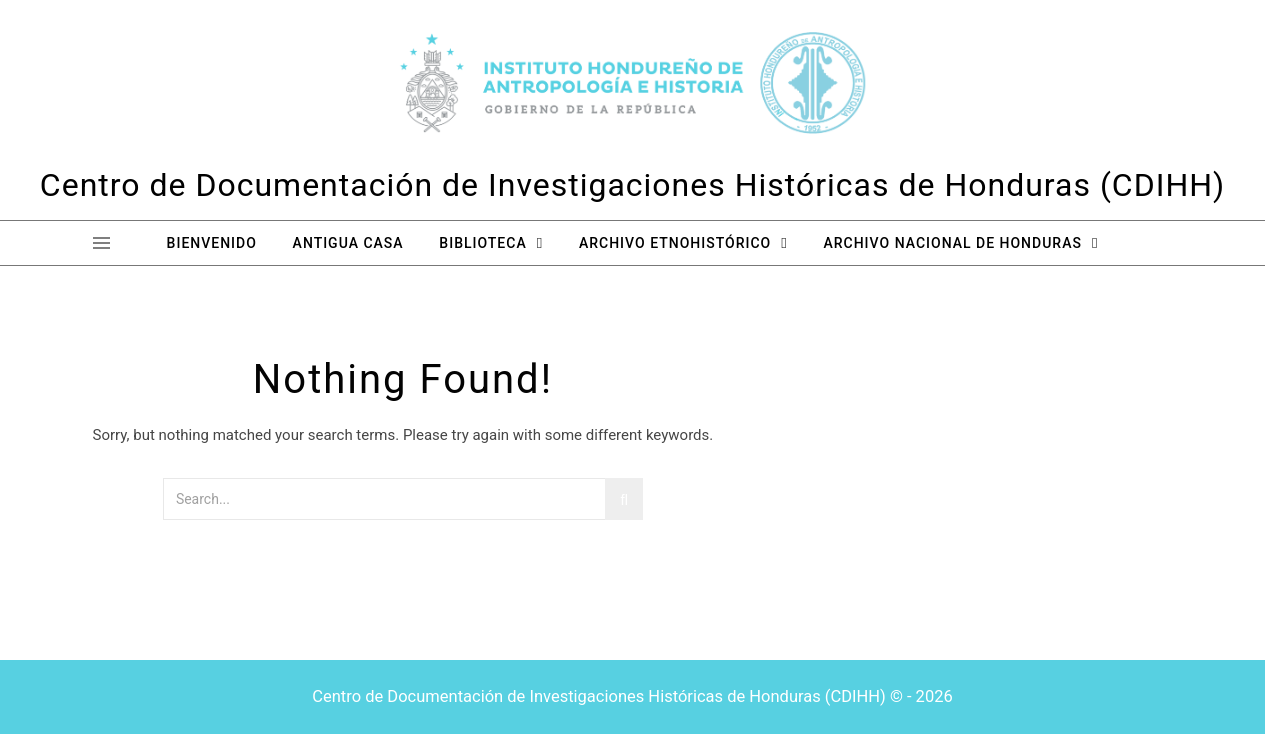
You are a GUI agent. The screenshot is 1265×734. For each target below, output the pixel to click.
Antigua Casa (348, 243)
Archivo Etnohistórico (675, 243)
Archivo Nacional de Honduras (952, 243)
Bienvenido (212, 243)
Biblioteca (482, 243)
